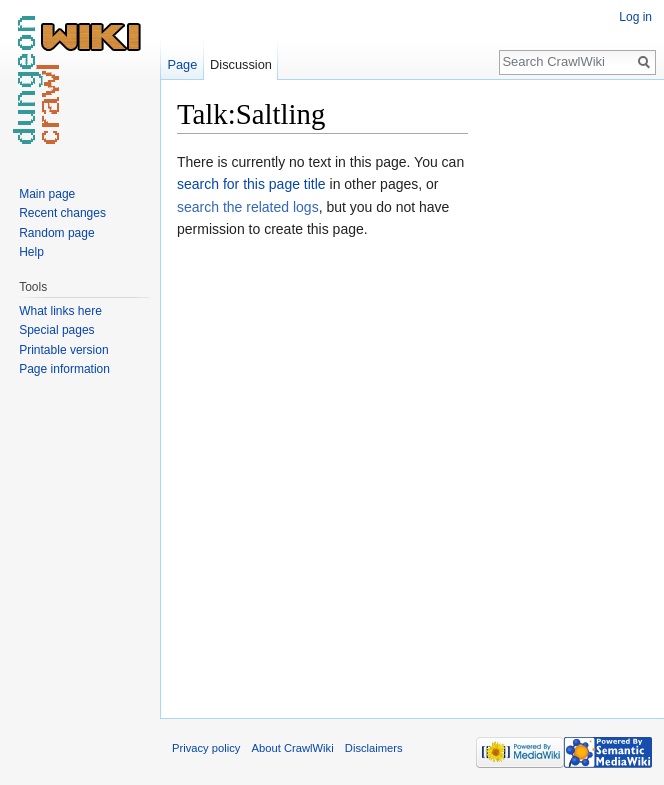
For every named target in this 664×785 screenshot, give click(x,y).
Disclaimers (374, 748)
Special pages (56, 330)
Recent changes (62, 213)
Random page (56, 233)
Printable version (63, 350)
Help (31, 252)
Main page (47, 194)
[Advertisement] (568, 396)
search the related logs (248, 207)
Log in (635, 17)
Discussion (241, 64)
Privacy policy (206, 748)
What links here (60, 311)
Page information (64, 369)
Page (182, 64)
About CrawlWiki (293, 748)
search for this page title (251, 184)
